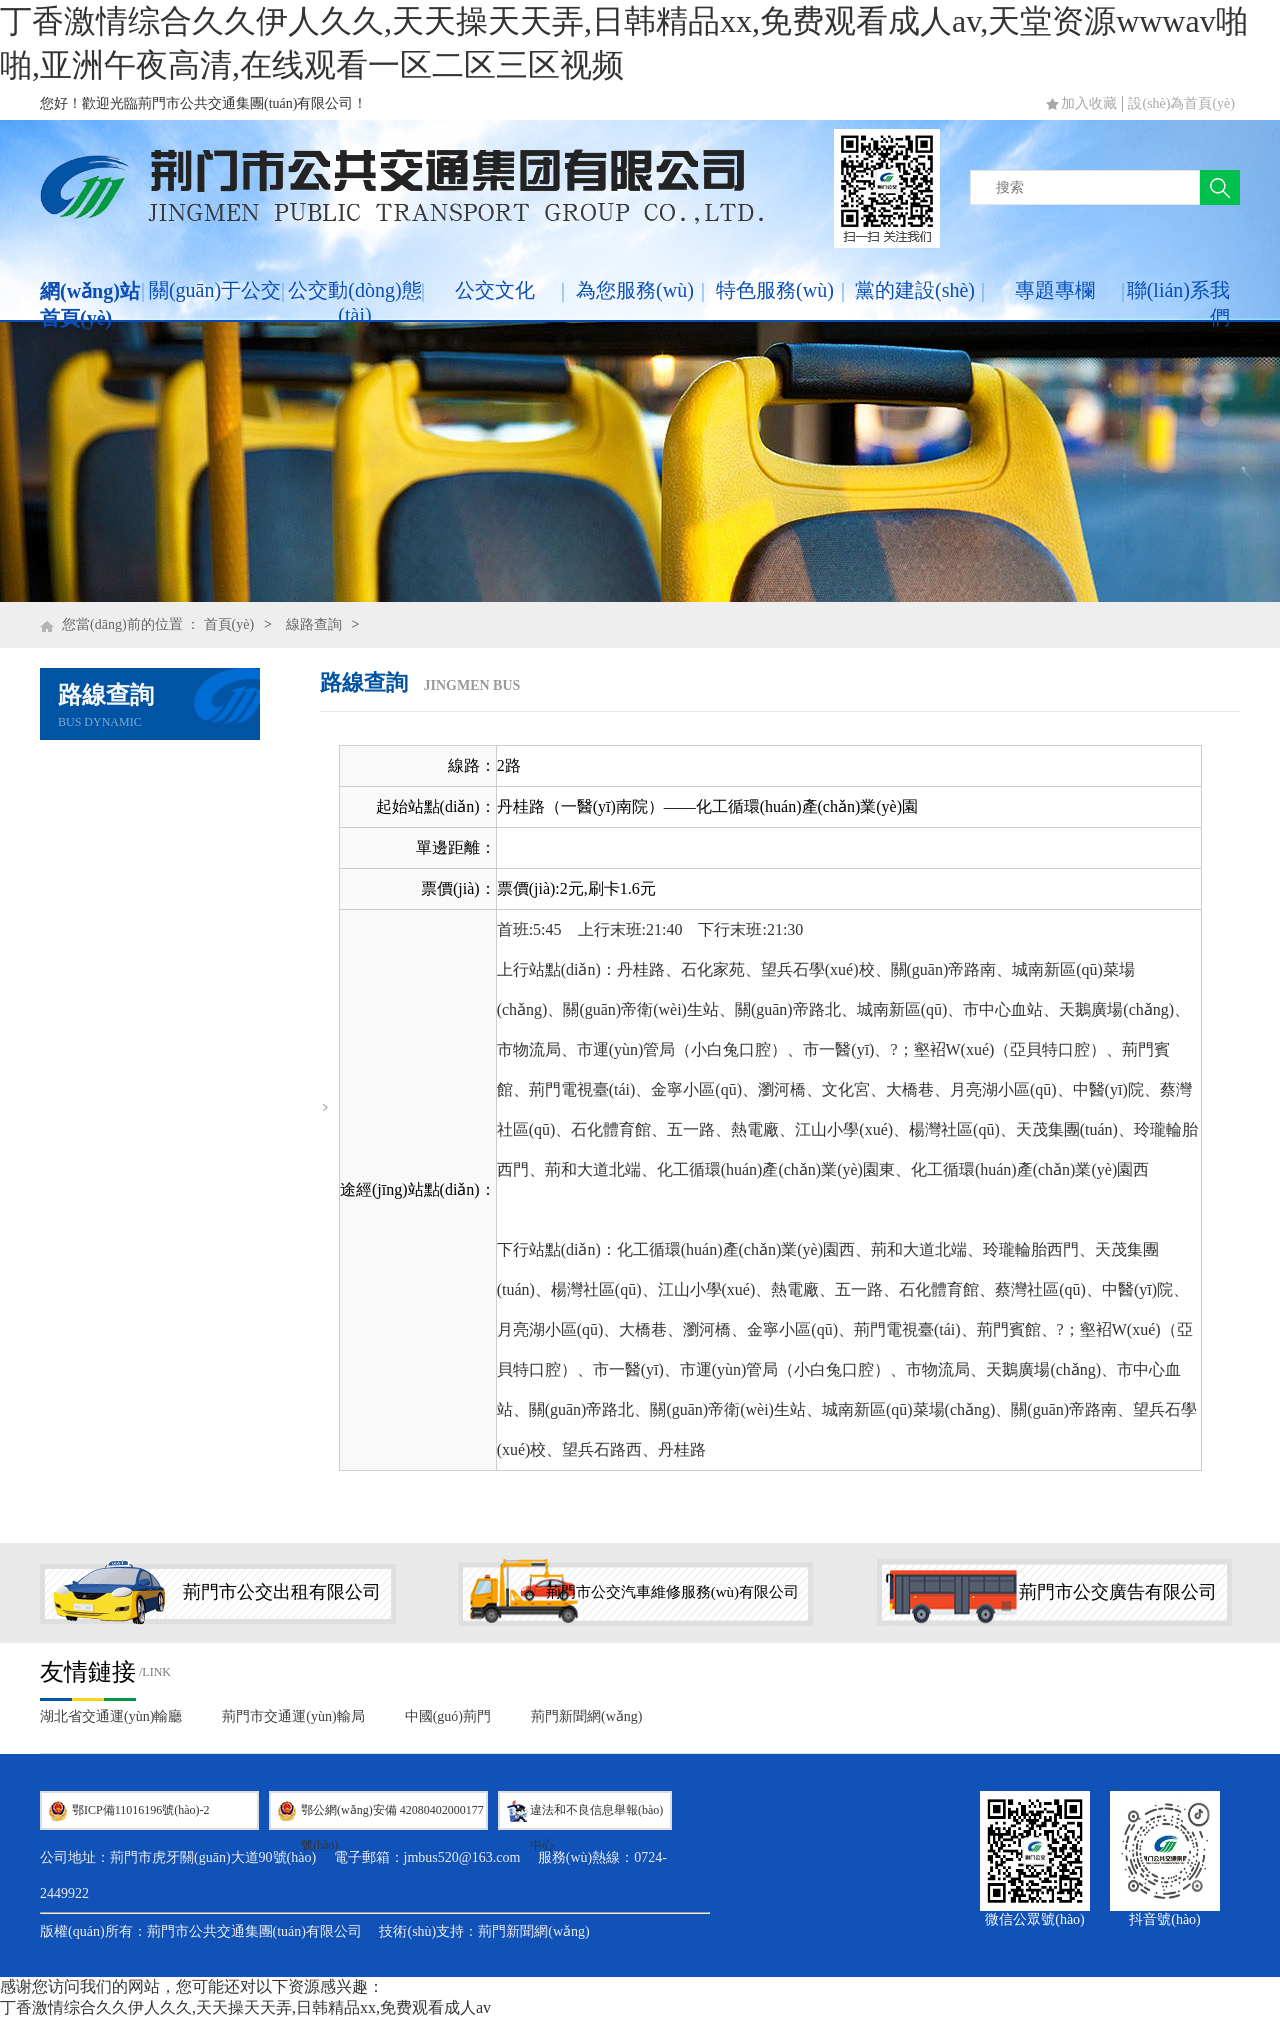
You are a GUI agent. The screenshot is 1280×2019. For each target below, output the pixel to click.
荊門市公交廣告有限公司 (1118, 1592)
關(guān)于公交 (215, 290)
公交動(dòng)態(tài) (354, 302)
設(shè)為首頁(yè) (1181, 103)
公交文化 (495, 290)
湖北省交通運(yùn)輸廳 (111, 1716)
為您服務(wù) (635, 290)
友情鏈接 (88, 1672)
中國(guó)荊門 (448, 1716)
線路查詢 (314, 624)
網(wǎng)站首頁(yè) (90, 304)
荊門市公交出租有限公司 (282, 1592)
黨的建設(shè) (915, 290)
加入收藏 (1089, 103)
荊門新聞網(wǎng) (586, 1716)
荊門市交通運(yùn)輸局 (293, 1716)
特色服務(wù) (775, 290)
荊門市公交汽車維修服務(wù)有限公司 (672, 1592)
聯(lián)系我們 (1178, 303)
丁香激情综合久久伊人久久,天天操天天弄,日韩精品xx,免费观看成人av (245, 2007)
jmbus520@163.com (462, 1857)
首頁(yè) (229, 624)
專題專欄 (1055, 290)
